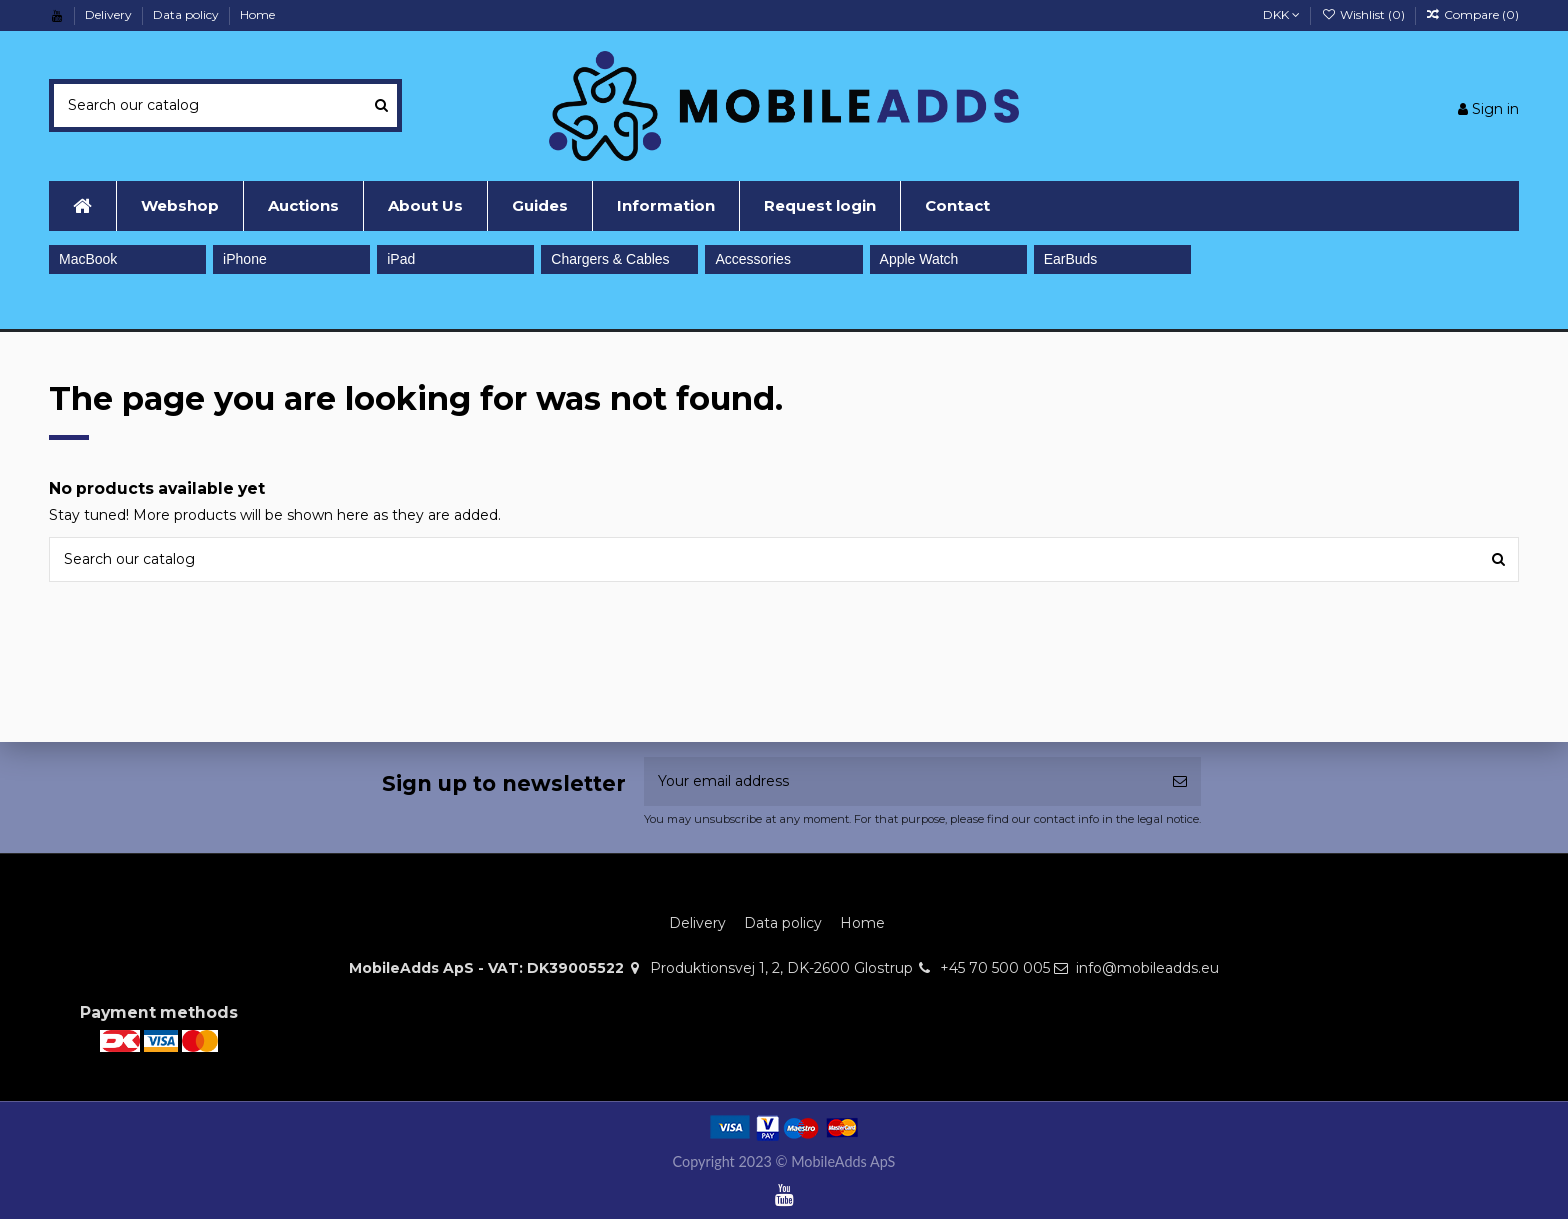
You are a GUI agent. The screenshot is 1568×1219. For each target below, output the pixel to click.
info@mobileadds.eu (1147, 968)
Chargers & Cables (610, 259)
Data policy (187, 14)
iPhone (245, 259)
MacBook (88, 259)
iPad (401, 259)
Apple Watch (919, 259)
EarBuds (1071, 259)
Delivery (110, 14)
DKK (1281, 14)
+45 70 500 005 (995, 968)
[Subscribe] (1180, 781)
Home (257, 14)
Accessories (752, 259)
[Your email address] (901, 781)
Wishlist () (1364, 14)
